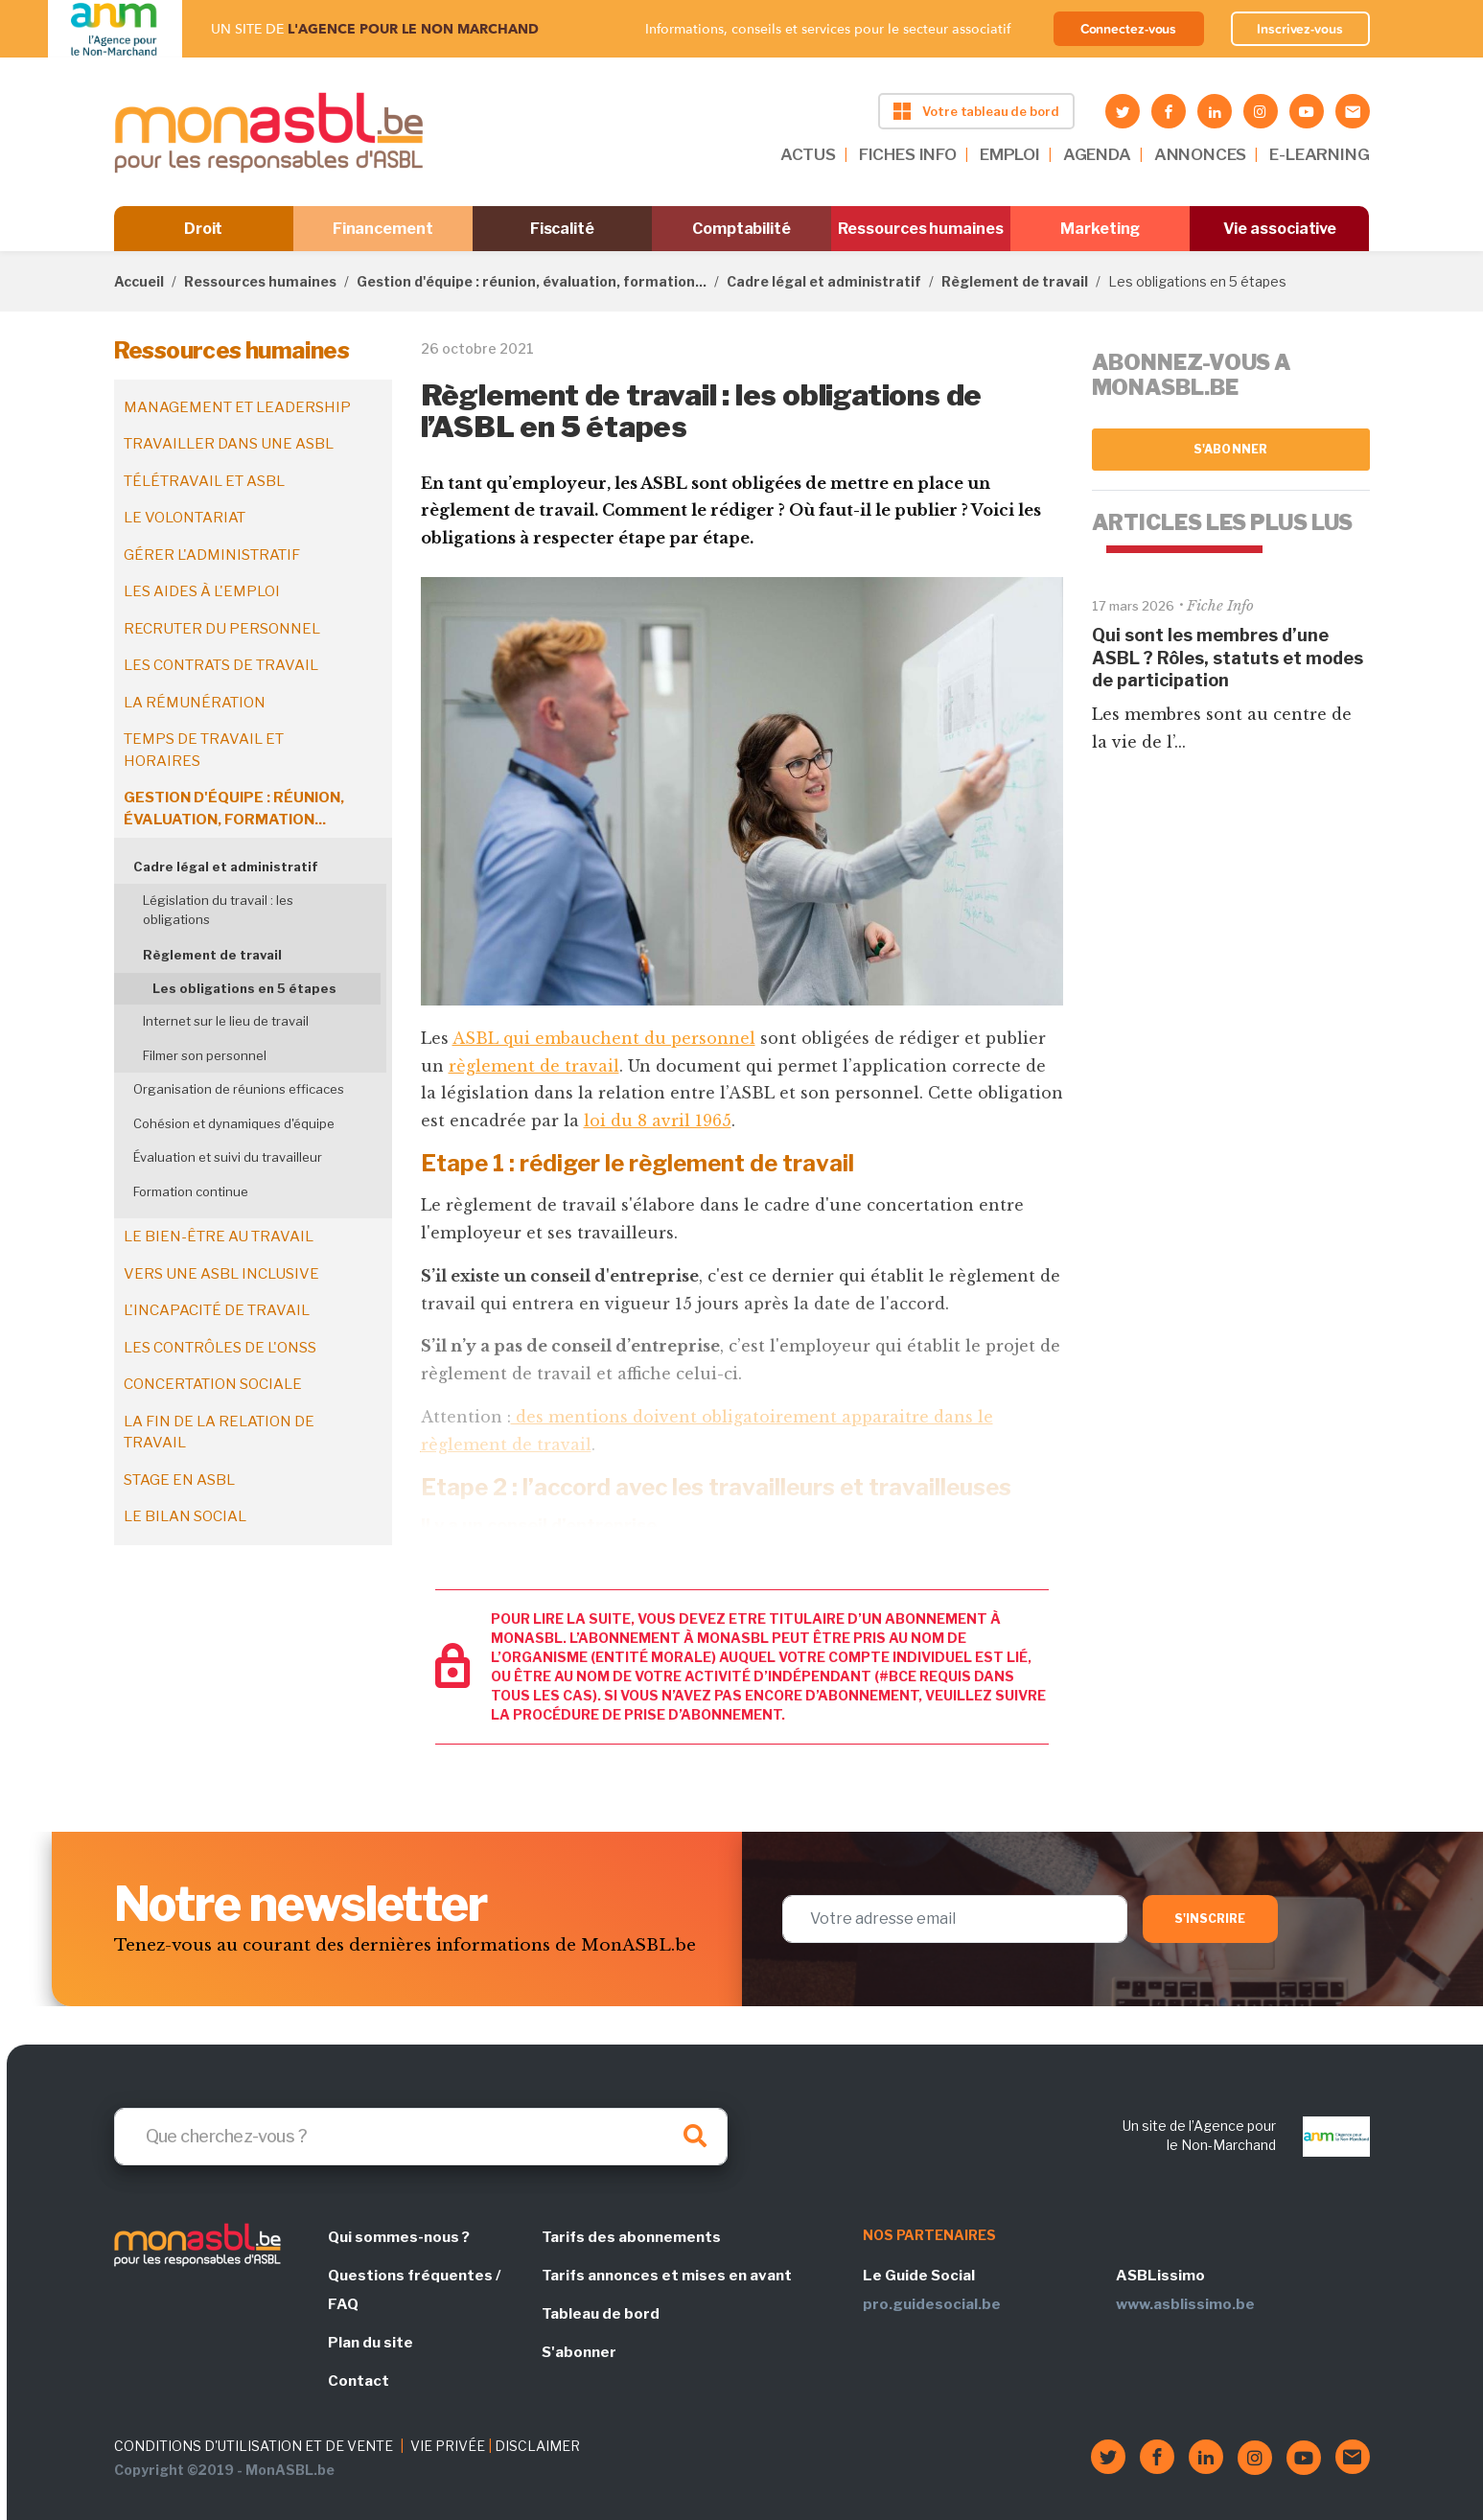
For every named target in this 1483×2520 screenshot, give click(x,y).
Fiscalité (562, 229)
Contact (358, 2381)
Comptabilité (741, 229)
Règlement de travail (1014, 281)
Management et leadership (237, 407)
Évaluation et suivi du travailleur (227, 1157)
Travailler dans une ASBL (229, 443)
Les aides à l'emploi (202, 591)
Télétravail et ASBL (204, 481)
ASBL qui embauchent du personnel (603, 1038)
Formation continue (190, 1191)
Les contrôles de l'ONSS (220, 1347)
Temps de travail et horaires (204, 750)
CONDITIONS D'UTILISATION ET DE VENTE (253, 2446)
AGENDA (1097, 154)
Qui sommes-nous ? (399, 2237)
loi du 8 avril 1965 (657, 1120)
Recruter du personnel (222, 628)
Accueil (139, 281)
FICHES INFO (908, 154)
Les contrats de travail (221, 665)
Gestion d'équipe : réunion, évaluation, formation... (532, 281)
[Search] (421, 2136)
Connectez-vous (1128, 28)
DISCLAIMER (537, 2446)
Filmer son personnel (204, 1055)
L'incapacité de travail (217, 1310)
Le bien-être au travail (218, 1236)
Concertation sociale (213, 1384)
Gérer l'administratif (212, 555)
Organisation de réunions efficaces (238, 1089)
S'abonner (1230, 449)
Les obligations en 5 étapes (244, 988)
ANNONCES (1200, 154)
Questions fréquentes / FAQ (414, 2290)
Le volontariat (184, 517)
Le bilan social (185, 1516)
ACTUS (808, 154)
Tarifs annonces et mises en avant (667, 2275)
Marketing (1100, 229)
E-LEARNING (1319, 154)
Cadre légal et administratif (824, 281)
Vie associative (1280, 229)
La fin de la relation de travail (219, 1432)
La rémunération (195, 702)
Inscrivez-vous (1300, 28)
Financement (383, 229)
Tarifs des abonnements (631, 2237)
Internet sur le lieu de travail (226, 1021)
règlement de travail (534, 1065)
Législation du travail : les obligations (218, 909)
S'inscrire (1210, 1918)
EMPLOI (1010, 154)
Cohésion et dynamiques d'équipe (234, 1123)
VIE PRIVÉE (447, 2446)
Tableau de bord (601, 2314)
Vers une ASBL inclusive (221, 1274)
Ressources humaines (920, 229)
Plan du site (370, 2342)
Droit (203, 229)
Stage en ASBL (179, 1480)
